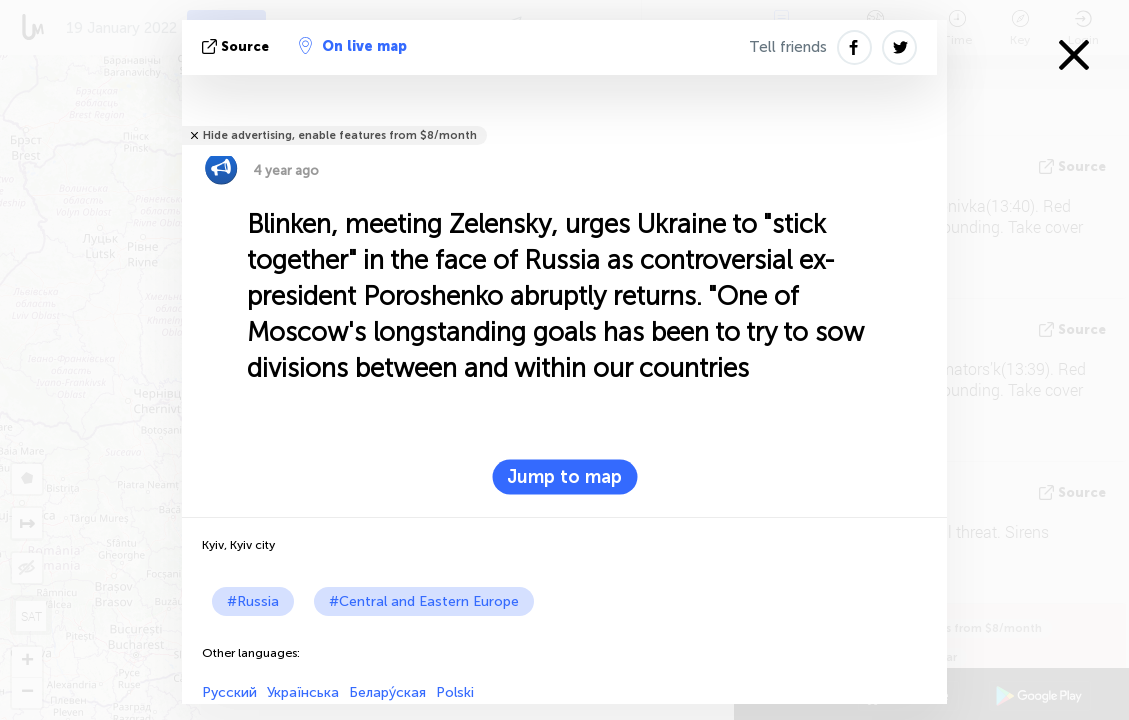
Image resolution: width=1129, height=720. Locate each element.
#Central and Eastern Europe (424, 601)
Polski (455, 692)
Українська (303, 692)
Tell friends (788, 47)
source (237, 46)
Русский (229, 692)
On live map (353, 46)
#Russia (253, 601)
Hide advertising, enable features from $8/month (340, 135)
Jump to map (564, 477)
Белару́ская (387, 692)
